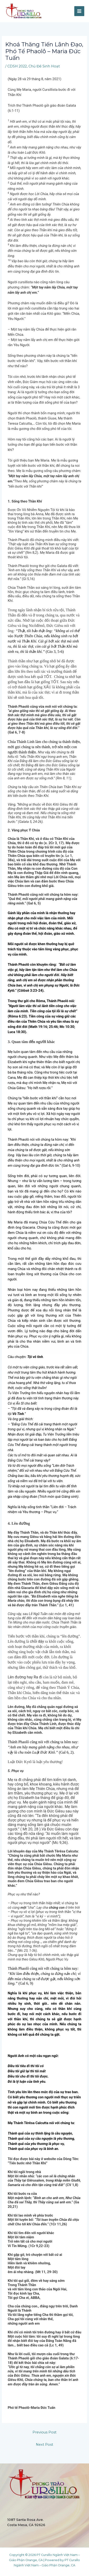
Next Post (44, 2444)
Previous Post (44, 2432)
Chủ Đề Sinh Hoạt (44, 66)
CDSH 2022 (17, 66)
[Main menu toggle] (79, 11)
